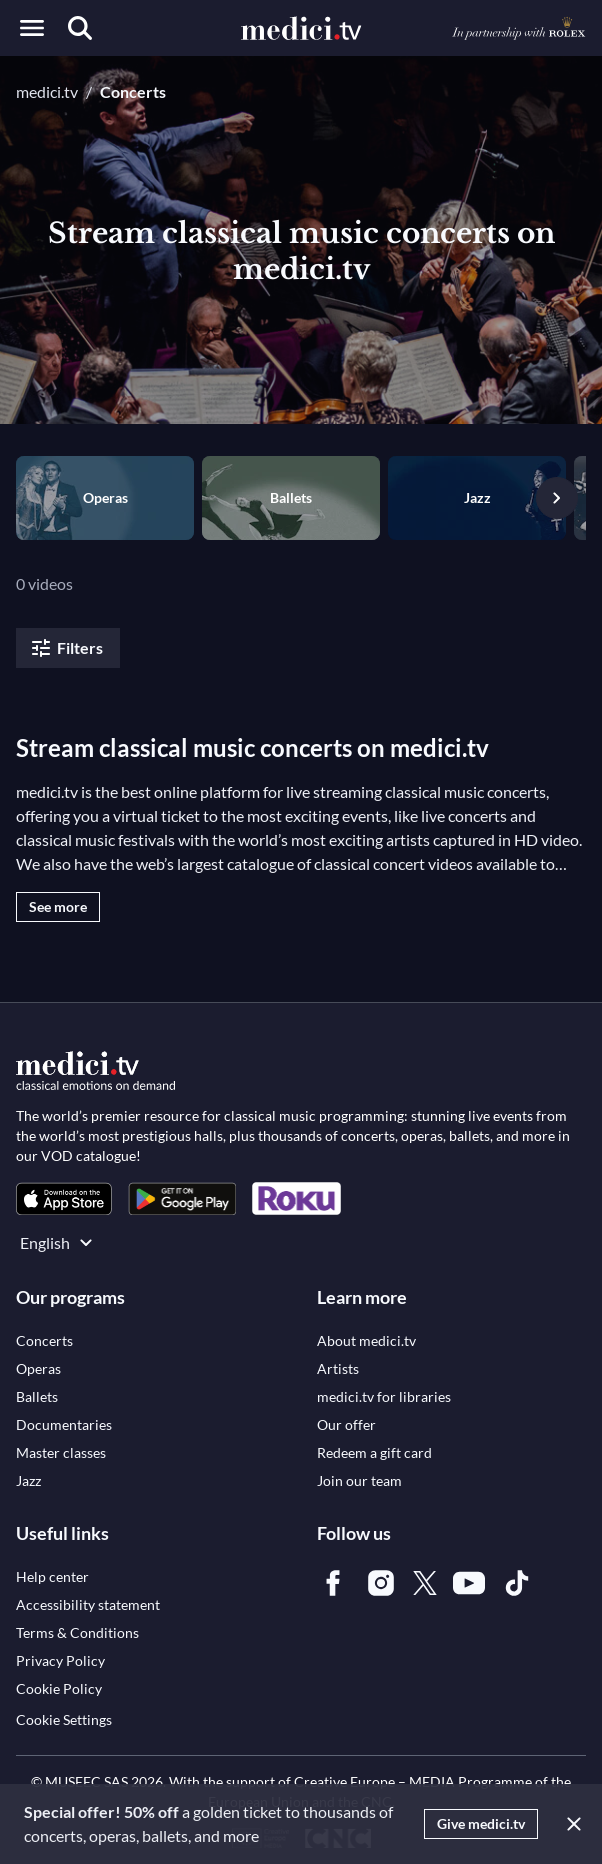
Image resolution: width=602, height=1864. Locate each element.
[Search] (80, 28)
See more (58, 906)
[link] (64, 1198)
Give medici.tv (481, 1823)
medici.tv (47, 91)
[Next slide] (557, 498)
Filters (66, 648)
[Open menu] (32, 28)
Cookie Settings (64, 1719)
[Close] (570, 1824)
